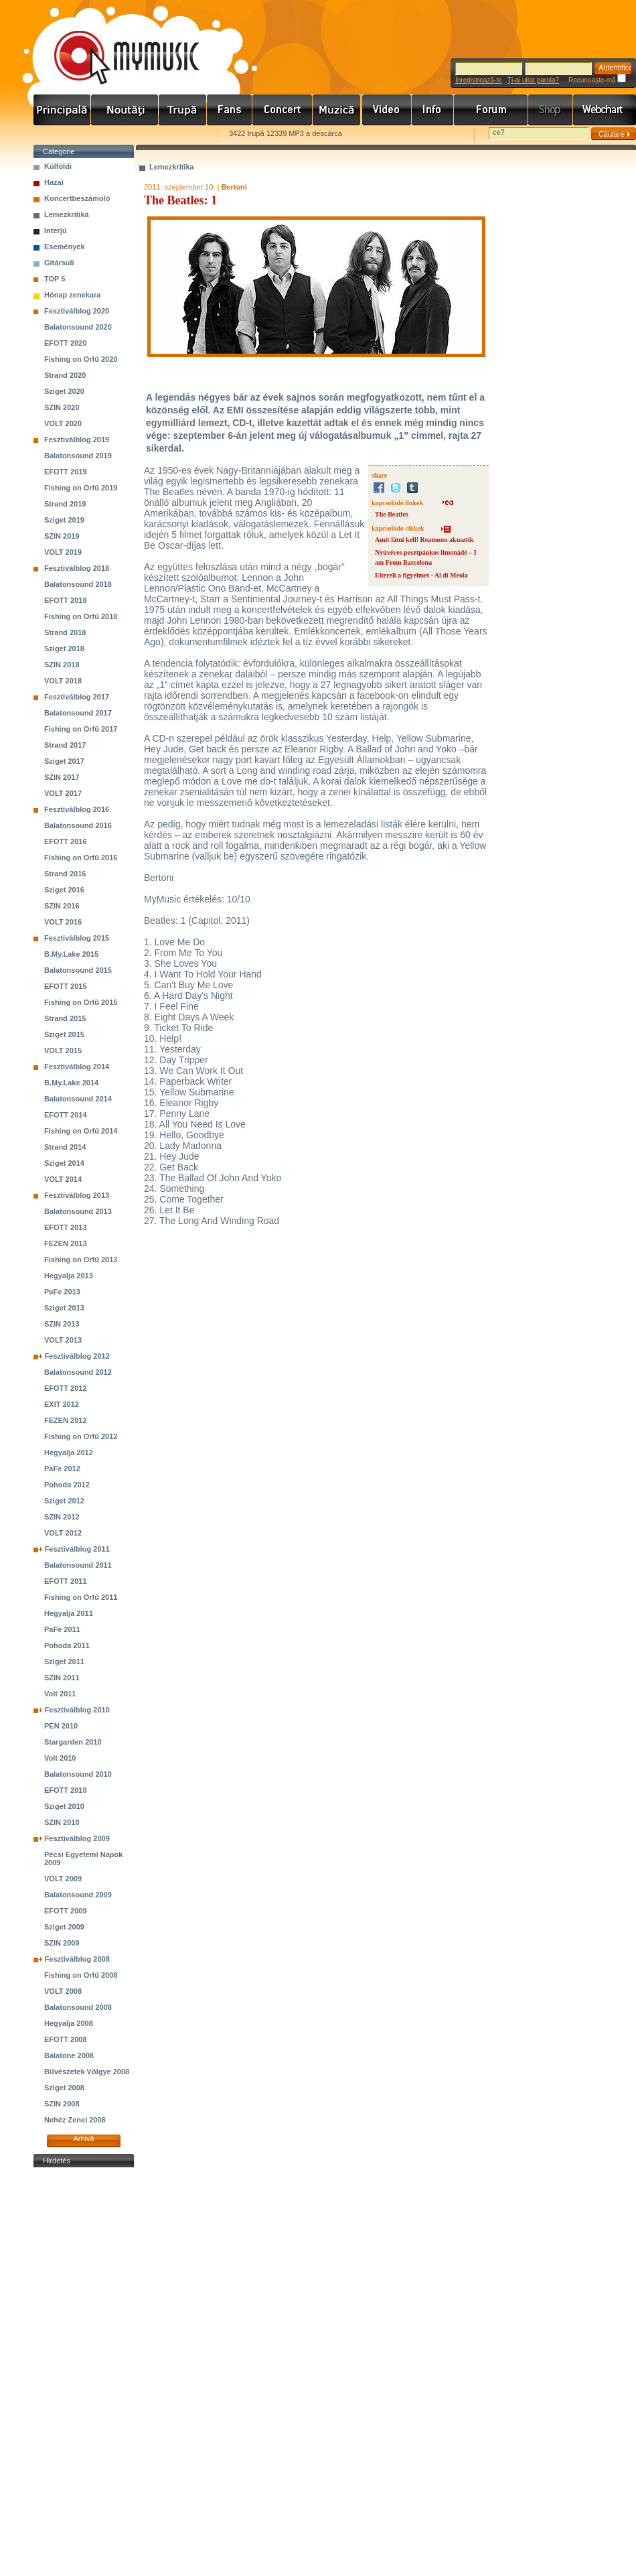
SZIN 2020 (62, 407)
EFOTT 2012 (65, 1388)
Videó (387, 109)
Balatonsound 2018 (78, 584)
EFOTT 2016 (65, 841)
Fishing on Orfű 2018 (80, 616)
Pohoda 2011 (67, 1645)
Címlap (62, 109)
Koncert (282, 109)
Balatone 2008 (69, 2055)
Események (64, 247)
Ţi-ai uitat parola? (533, 80)
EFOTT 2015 (65, 986)
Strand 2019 (65, 504)
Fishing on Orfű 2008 (80, 1975)
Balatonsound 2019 (78, 456)
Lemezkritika (66, 214)
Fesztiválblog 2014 (76, 1067)
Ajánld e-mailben (174, 134)
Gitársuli (59, 263)
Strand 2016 (65, 874)
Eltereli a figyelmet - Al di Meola (421, 575)
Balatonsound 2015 (78, 970)
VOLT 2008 (63, 1991)
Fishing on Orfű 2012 (80, 1436)
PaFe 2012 (62, 1469)
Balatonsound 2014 (78, 1099)
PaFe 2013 (62, 1292)
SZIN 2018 (62, 665)
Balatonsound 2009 (78, 1895)
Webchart (604, 109)
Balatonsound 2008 (78, 2007)
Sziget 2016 (64, 890)
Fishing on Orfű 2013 (80, 1260)
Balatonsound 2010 (78, 1774)
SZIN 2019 (62, 536)
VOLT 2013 (63, 1340)
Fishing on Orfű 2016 (80, 858)
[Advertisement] (84, 2372)
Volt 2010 (60, 1758)
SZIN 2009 (62, 1943)
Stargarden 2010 (73, 1742)
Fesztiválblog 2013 (76, 1195)
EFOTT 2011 (65, 1581)
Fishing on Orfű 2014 (80, 1131)
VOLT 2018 (63, 681)
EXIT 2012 (61, 1404)
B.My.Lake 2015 (71, 954)
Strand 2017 (65, 745)
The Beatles (391, 514)
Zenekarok (183, 109)
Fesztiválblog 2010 (77, 1710)
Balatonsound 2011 (78, 1565)
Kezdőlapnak (117, 134)
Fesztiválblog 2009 (77, 1838)
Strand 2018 (65, 632)
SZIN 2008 (62, 2104)
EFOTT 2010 (65, 1790)
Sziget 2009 (64, 1927)
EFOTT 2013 (65, 1227)
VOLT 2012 (63, 1533)
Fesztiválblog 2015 (76, 938)
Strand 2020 (65, 375)
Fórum (491, 109)
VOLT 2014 (63, 1179)
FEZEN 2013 (65, 1243)
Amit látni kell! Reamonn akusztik (424, 539)
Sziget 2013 (64, 1308)
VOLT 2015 (63, 1050)
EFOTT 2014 (65, 1115)
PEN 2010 (61, 1726)
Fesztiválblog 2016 (76, 809)
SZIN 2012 (62, 1517)
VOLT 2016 (63, 922)
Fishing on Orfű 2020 (80, 359)
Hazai (54, 182)
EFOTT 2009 (65, 1911)
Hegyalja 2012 (68, 1452)
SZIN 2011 (62, 1678)
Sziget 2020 (64, 391)
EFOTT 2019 (65, 472)
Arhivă (83, 2138)
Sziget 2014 (64, 1163)
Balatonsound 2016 (78, 825)
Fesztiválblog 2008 (77, 1959)
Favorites (60, 134)
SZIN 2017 (62, 777)
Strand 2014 (65, 1147)
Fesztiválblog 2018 (76, 568)
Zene (337, 109)
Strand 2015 (65, 1018)
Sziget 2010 (64, 1806)
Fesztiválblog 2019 (76, 439)
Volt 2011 (60, 1694)
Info (433, 109)
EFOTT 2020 (65, 343)
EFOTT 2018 (65, 600)
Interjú (55, 230)
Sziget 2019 (64, 520)
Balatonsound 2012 (78, 1372)
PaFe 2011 (62, 1629)
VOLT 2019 (63, 552)
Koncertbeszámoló (77, 198)
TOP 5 (54, 279)
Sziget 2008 (64, 2088)
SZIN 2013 (62, 1324)
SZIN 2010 (62, 1822)
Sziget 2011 (64, 1661)
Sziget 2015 (64, 1034)
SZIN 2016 (62, 906)
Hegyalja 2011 (68, 1613)
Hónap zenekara (72, 295)
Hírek (125, 109)
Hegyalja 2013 (68, 1276)
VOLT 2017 (63, 793)
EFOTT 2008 (65, 2039)
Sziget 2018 (64, 649)
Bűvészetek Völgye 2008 (86, 2071)
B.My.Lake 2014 (71, 1083)
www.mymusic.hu (115, 43)
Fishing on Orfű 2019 (80, 488)
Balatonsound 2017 (78, 713)
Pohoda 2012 (67, 1485)
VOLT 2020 (63, 423)
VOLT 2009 (63, 1879)
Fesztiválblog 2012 (77, 1356)
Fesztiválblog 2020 (76, 311)
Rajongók (229, 109)
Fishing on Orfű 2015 (80, 1002)
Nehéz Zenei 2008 (75, 2120)
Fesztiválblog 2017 (76, 697)
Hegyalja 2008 (68, 2023)
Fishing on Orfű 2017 (80, 729)
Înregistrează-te (478, 80)
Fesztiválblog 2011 (77, 1549)
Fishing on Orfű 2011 (80, 1597)
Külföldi (58, 166)
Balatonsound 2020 (78, 327)
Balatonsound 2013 (78, 1211)
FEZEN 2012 (65, 1420)
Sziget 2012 (64, 1501)
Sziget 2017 (64, 761)
